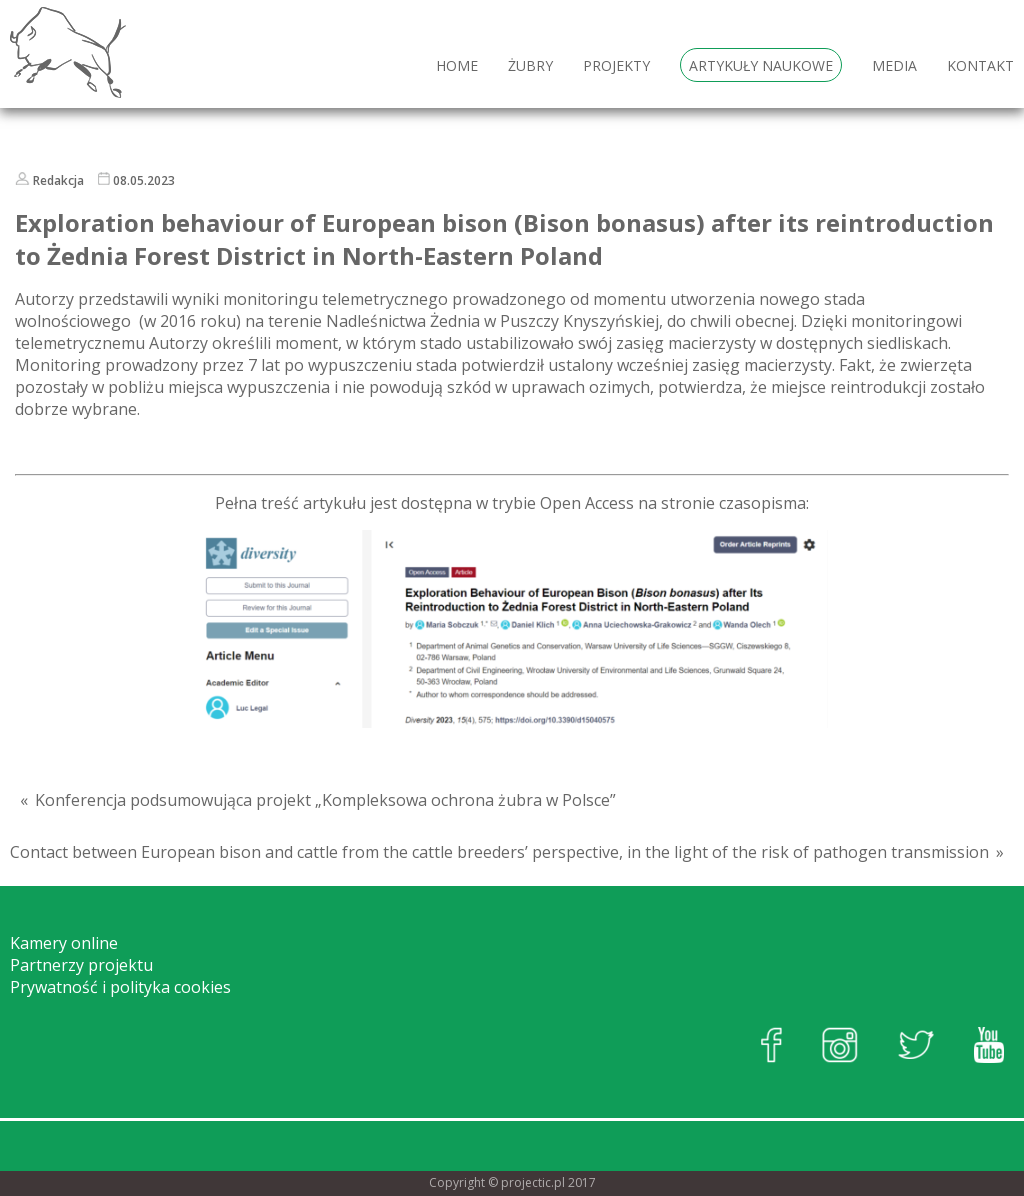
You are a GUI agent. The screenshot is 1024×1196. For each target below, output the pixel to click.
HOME (457, 65)
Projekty (616, 65)
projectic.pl (533, 1182)
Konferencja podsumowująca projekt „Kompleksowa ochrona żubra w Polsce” (325, 800)
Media (894, 65)
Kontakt (980, 65)
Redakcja (58, 180)
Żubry (530, 65)
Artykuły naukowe (761, 65)
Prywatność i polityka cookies (120, 987)
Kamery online (64, 943)
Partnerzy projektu (81, 965)
